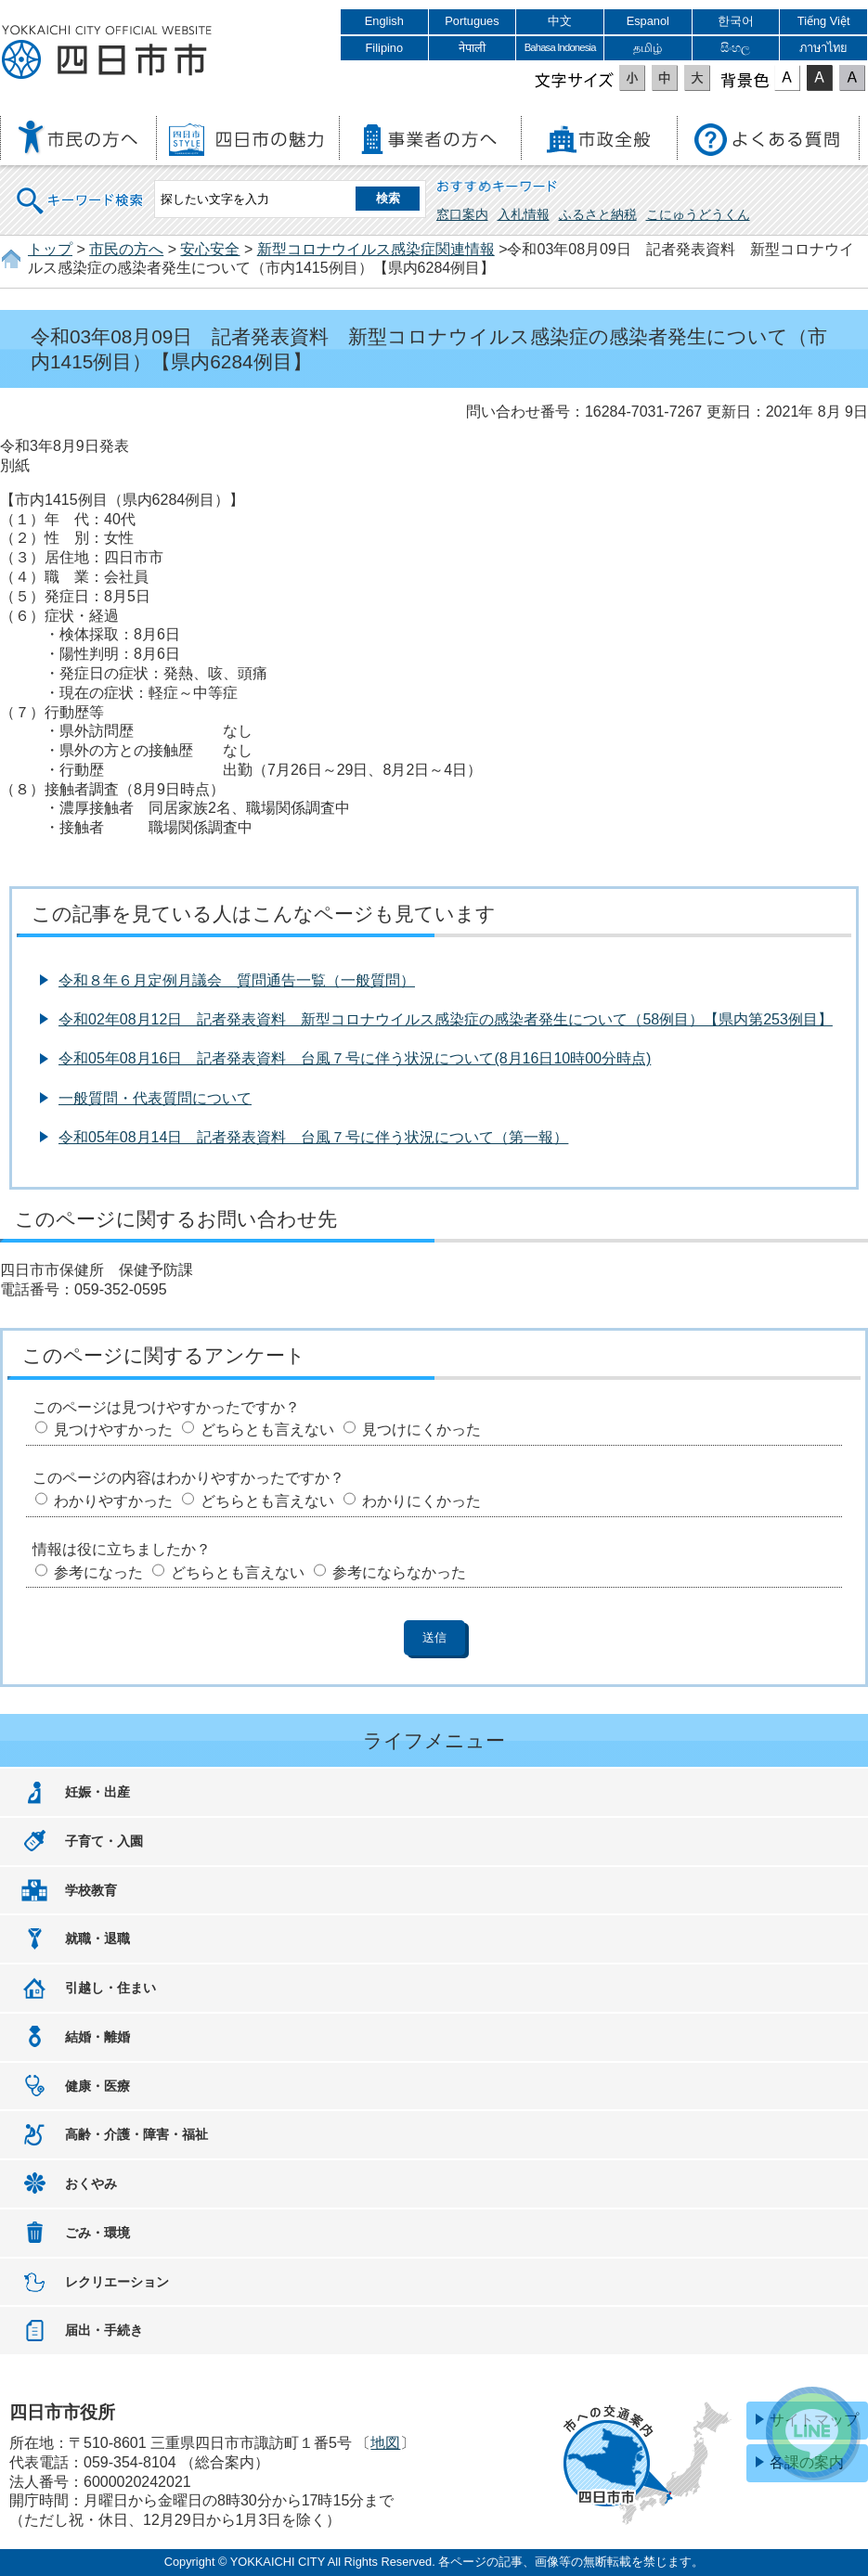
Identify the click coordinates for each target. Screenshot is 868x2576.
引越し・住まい (110, 1987)
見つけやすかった (113, 1429)
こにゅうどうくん (698, 214)
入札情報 (524, 214)
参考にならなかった (399, 1572)
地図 (385, 2443)
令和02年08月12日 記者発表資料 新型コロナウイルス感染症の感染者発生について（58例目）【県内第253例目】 (445, 1019)
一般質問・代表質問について (155, 1098)
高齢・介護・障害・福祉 (136, 2134)
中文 (560, 21)
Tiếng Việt (823, 21)
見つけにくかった (421, 1429)
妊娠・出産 (97, 1791)
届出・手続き (104, 2330)
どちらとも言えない (267, 1429)
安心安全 (210, 249)
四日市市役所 (107, 53)
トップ (50, 249)
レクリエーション (117, 2281)
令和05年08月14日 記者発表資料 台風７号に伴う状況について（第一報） (313, 1137)
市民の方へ (126, 249)
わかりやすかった (113, 1501)
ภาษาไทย (823, 48)
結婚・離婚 (97, 2036)
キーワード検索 (81, 189)
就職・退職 (97, 1938)
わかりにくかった (421, 1501)
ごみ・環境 (97, 2232)
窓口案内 (462, 214)
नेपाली (472, 48)
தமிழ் (647, 48)
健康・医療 (97, 2086)
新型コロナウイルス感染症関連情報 (376, 249)
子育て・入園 (104, 1841)
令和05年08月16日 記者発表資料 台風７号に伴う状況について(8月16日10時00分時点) (354, 1058)
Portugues (472, 21)
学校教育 (91, 1890)
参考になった (98, 1572)
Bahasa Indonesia (560, 47)
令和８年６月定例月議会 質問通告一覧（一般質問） (236, 980)
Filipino (385, 48)
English (384, 21)
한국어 (736, 21)
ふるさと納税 (598, 214)
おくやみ (91, 2183)
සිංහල (735, 48)
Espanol (648, 21)
